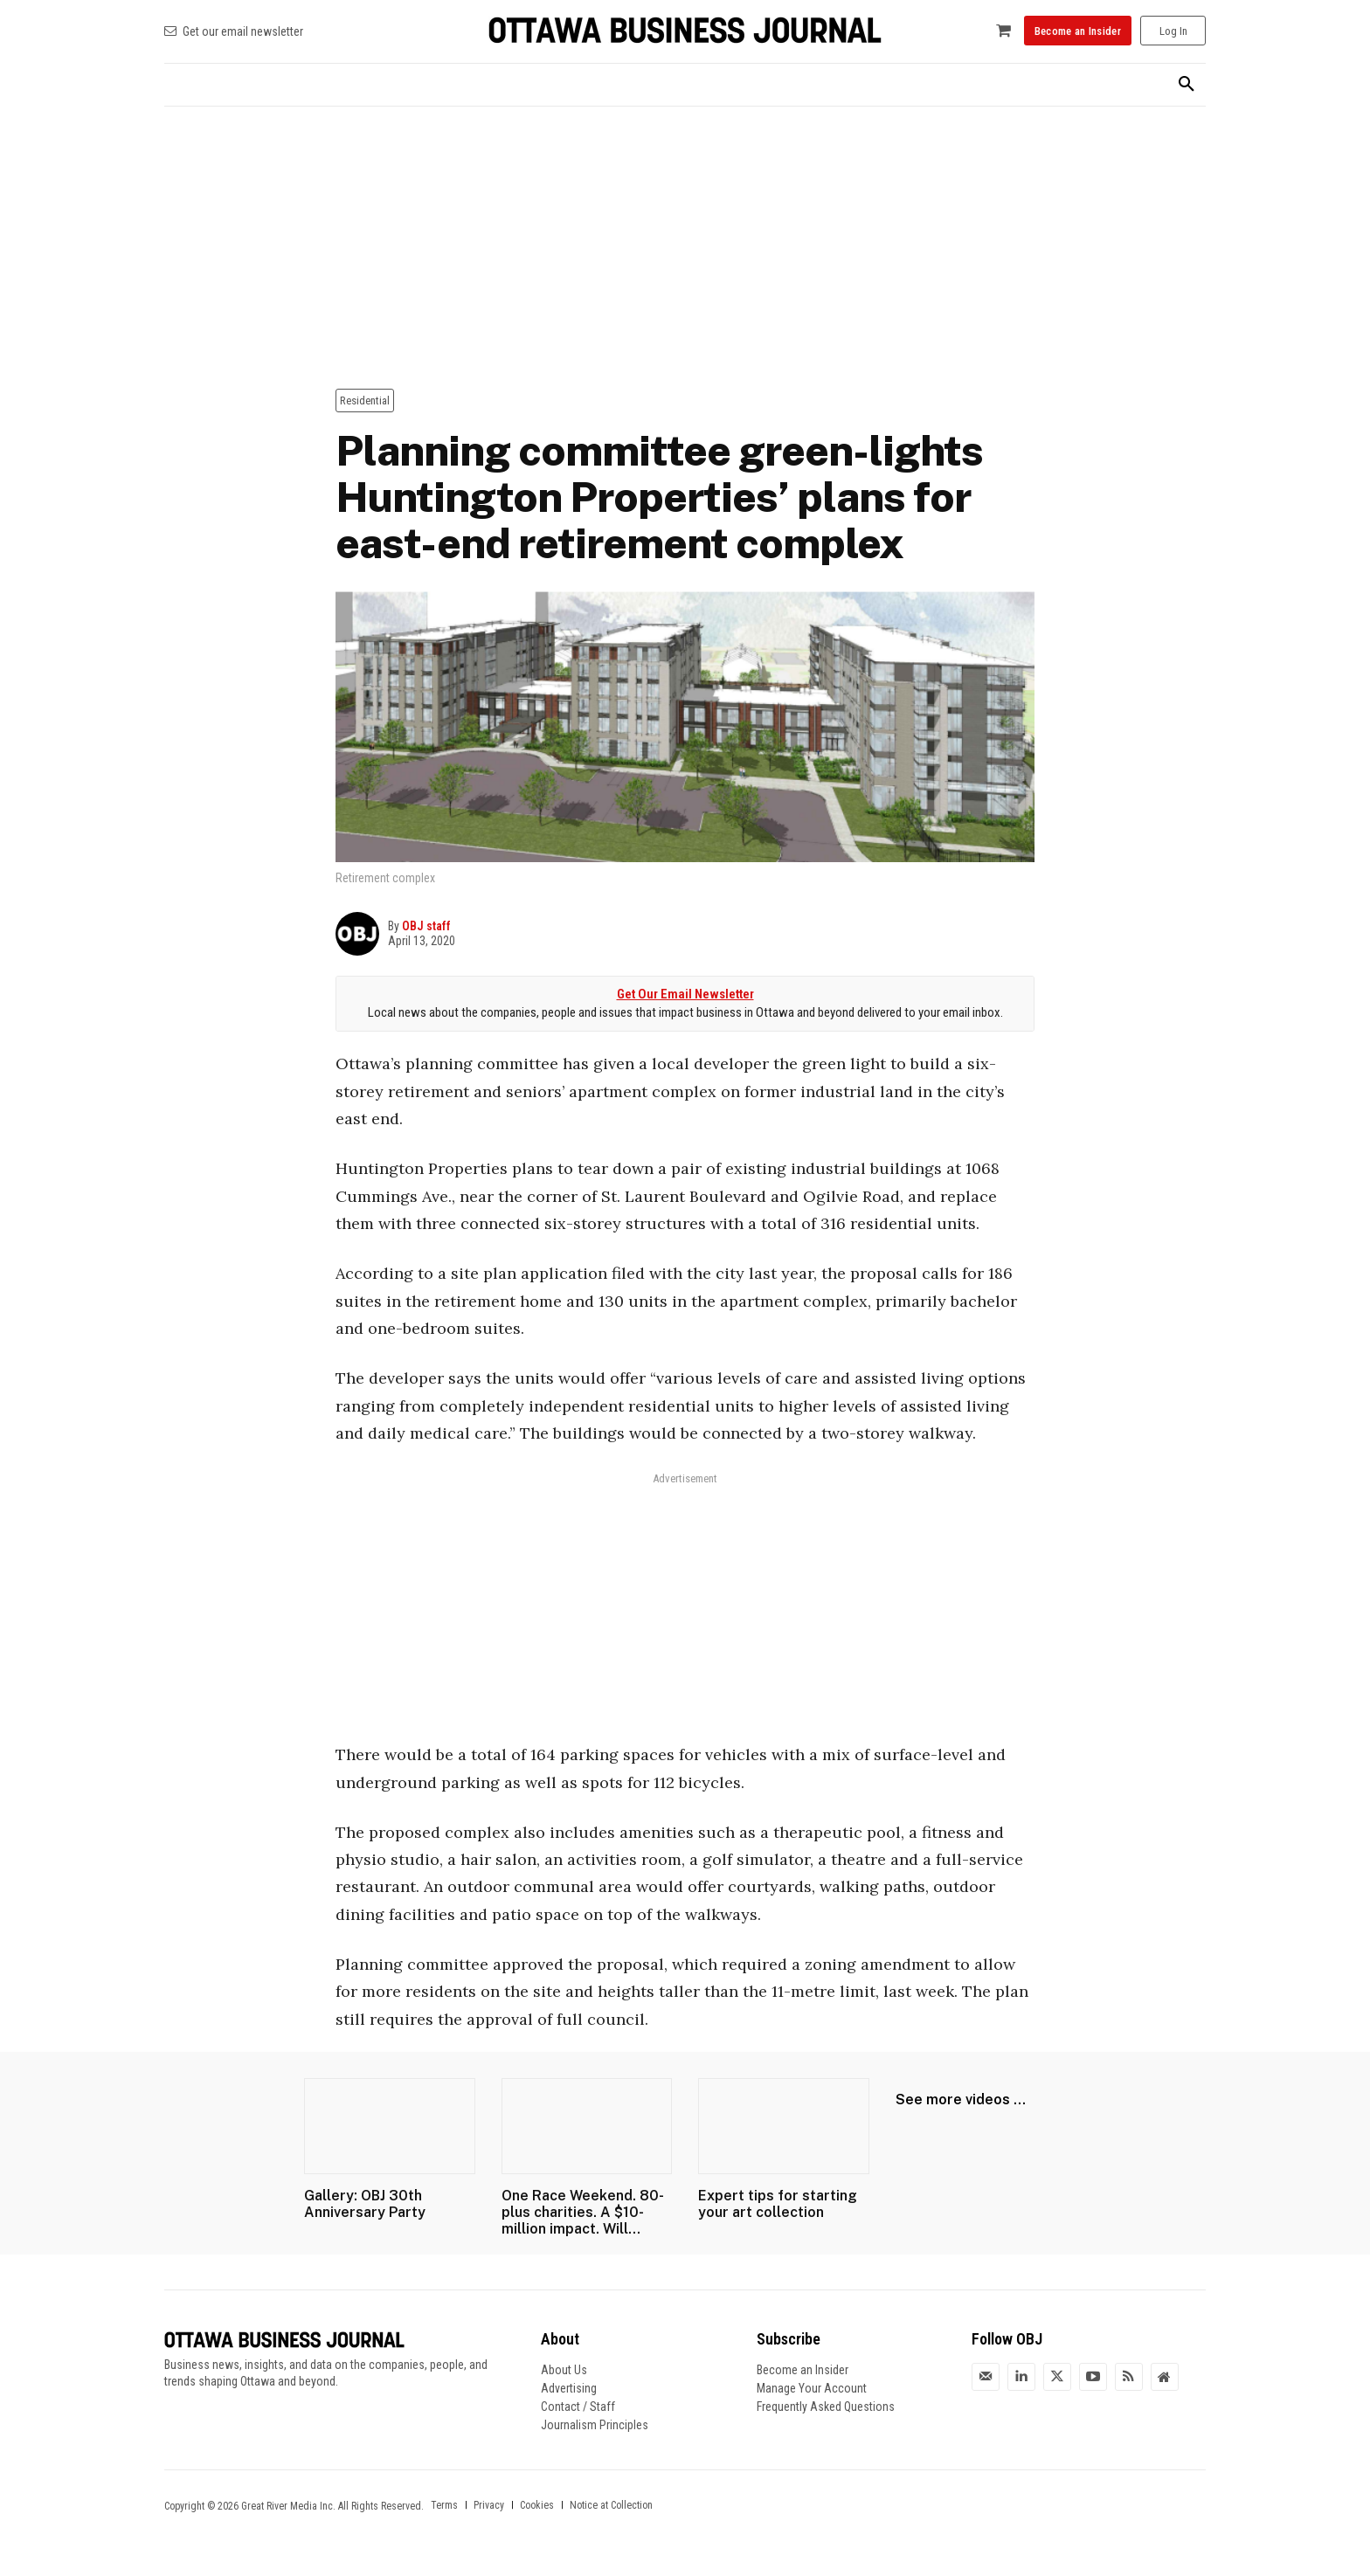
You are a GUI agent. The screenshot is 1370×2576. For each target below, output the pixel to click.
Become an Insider (802, 2370)
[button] (1186, 85)
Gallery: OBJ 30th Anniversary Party (365, 2203)
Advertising (569, 2388)
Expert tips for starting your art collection (777, 2203)
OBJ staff (426, 926)
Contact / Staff (578, 2407)
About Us (564, 2370)
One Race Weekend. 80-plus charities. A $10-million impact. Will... (583, 2212)
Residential (365, 400)
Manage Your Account (812, 2388)
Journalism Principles (594, 2425)
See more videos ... (961, 2099)
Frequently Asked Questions (826, 2407)
